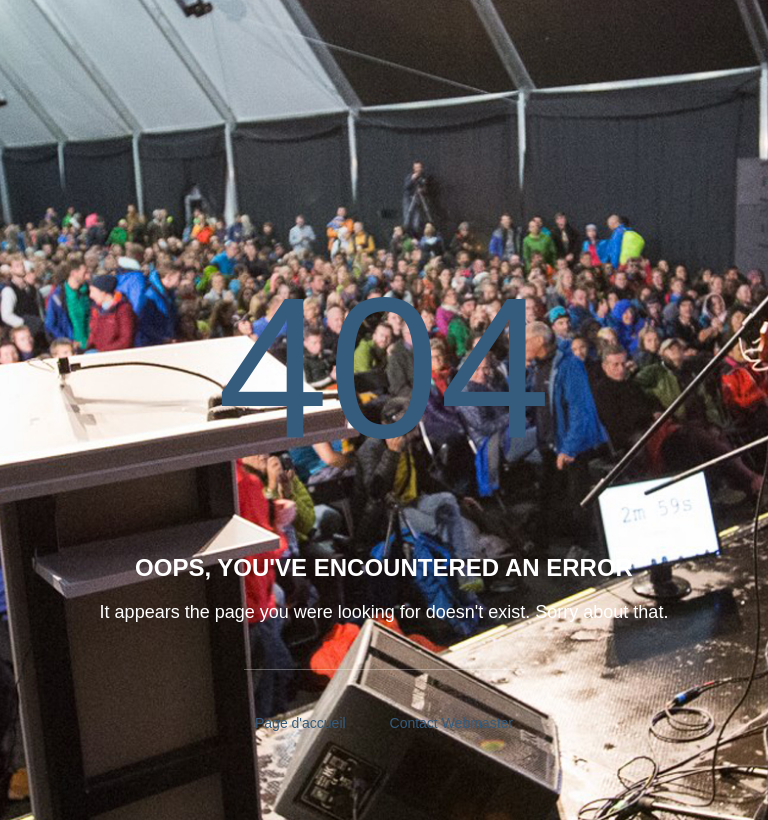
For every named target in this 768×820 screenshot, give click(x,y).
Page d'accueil (300, 723)
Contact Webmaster (451, 723)
